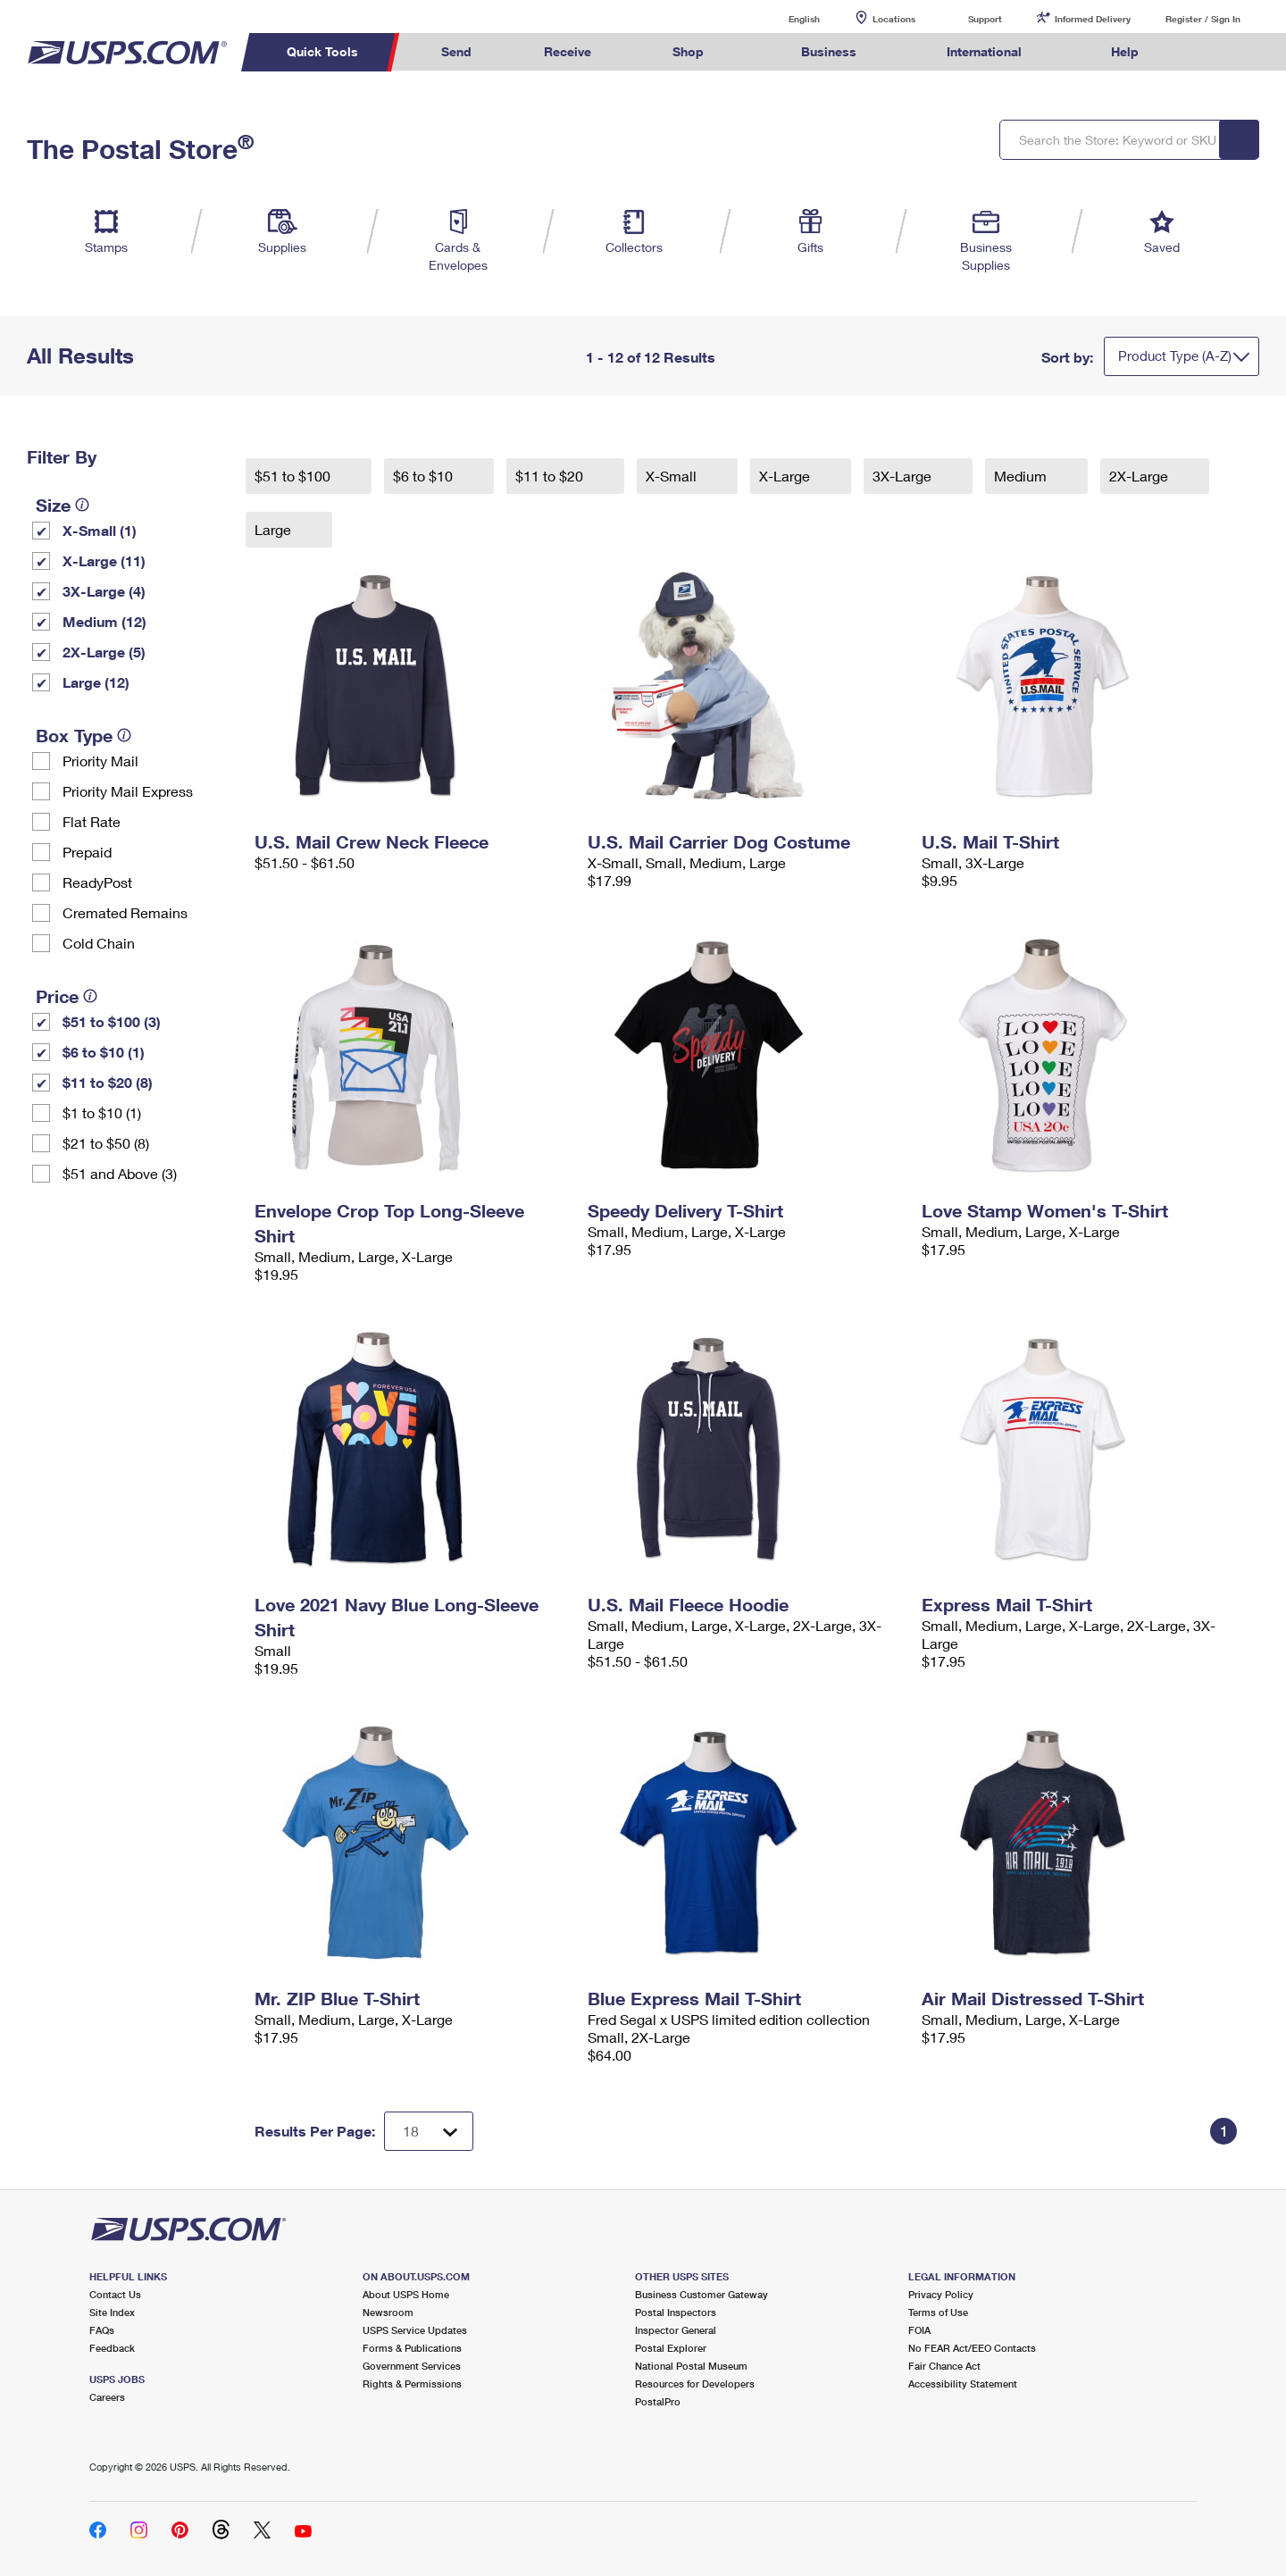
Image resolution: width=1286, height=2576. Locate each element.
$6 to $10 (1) (104, 1051)
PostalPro (658, 2401)
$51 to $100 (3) (112, 1021)
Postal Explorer (670, 2348)
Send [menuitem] (456, 51)
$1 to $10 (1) (102, 1112)
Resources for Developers (695, 2383)
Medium (1022, 475)
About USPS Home (406, 2294)
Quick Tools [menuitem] (322, 51)
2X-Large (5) (104, 651)
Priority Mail (100, 760)
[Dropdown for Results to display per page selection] (428, 2131)
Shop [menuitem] (688, 51)
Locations (894, 18)
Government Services (412, 2365)
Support (985, 18)
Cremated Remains (125, 912)
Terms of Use (938, 2312)
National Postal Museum (691, 2365)
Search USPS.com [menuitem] (1209, 52)
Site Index (112, 2312)
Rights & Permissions (412, 2383)
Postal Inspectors (675, 2312)
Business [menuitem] (828, 51)
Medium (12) (104, 621)
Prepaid (87, 851)
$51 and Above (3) (120, 1173)
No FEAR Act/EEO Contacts (972, 2348)
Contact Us (115, 2294)
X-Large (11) (104, 560)
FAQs (101, 2330)
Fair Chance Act (944, 2365)
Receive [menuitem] (567, 51)
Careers (107, 2397)
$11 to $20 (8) (108, 1082)
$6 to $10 (424, 475)
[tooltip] (82, 505)
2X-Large (1140, 475)
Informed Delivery (1093, 18)
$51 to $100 (294, 475)
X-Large (786, 475)
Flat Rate (92, 821)
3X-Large (904, 475)
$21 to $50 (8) (106, 1142)
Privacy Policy (940, 2294)
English (786, 18)
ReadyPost (97, 882)
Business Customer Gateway (701, 2294)
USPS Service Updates (415, 2330)
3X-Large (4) (104, 590)
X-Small (673, 475)
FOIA (919, 2330)
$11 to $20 (551, 475)
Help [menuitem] (1125, 51)
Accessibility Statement (962, 2383)
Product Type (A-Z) (1175, 355)
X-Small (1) (100, 530)
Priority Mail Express (128, 790)
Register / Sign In (1202, 18)
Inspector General (675, 2330)
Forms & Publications (412, 2348)
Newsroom (388, 2312)
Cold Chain (99, 942)
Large (275, 529)
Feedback (112, 2348)
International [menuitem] (984, 51)
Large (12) (96, 681)
